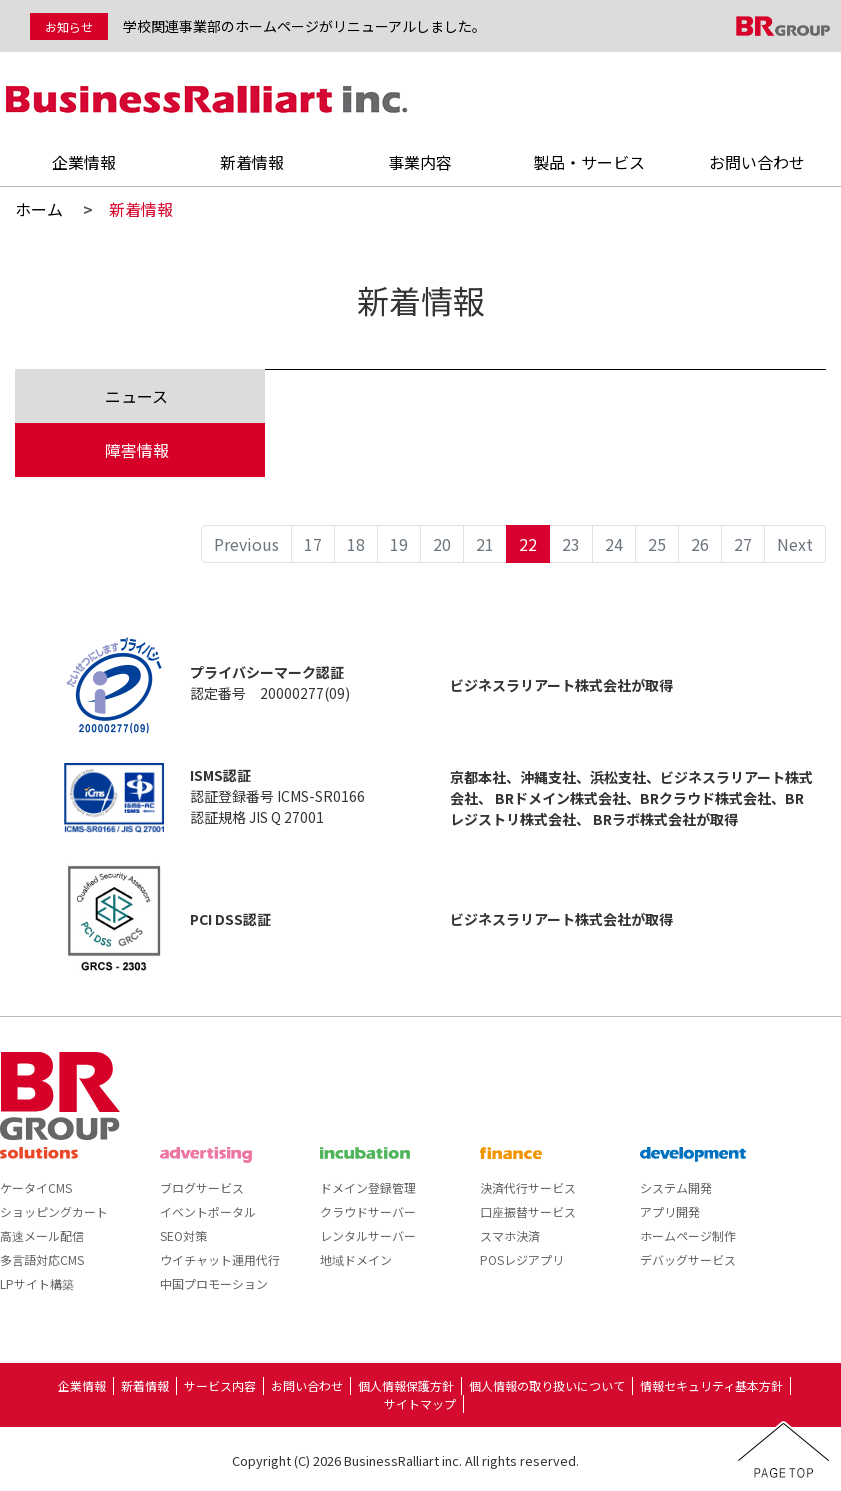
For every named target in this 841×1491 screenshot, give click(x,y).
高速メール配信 (42, 1235)
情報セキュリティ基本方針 (711, 1385)
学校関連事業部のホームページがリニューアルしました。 (304, 26)
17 (313, 544)
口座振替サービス (528, 1211)
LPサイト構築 (37, 1283)
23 (571, 544)
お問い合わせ (757, 162)
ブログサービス (202, 1187)
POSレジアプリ (522, 1259)
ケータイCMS (36, 1187)
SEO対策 (183, 1235)
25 (657, 544)
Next (795, 544)
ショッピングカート (54, 1211)
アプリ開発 (670, 1211)
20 (442, 544)
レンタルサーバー (368, 1235)
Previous (246, 544)
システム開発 (676, 1187)
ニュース (136, 396)
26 (700, 544)
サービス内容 (220, 1385)
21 (485, 544)
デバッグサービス (688, 1259)
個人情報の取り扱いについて (547, 1385)
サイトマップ (420, 1403)
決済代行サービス (528, 1187)
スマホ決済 (510, 1235)
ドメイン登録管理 (368, 1187)
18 (356, 544)
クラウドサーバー (368, 1211)
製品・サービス (589, 162)
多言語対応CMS (42, 1259)
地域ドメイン (356, 1259)
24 (614, 544)
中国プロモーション (214, 1283)
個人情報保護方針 (406, 1385)
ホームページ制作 (688, 1235)
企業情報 (84, 162)
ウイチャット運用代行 (220, 1259)
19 (399, 544)
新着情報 (252, 162)
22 (528, 544)
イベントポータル (208, 1211)
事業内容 (420, 162)
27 (743, 544)
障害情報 (137, 450)
